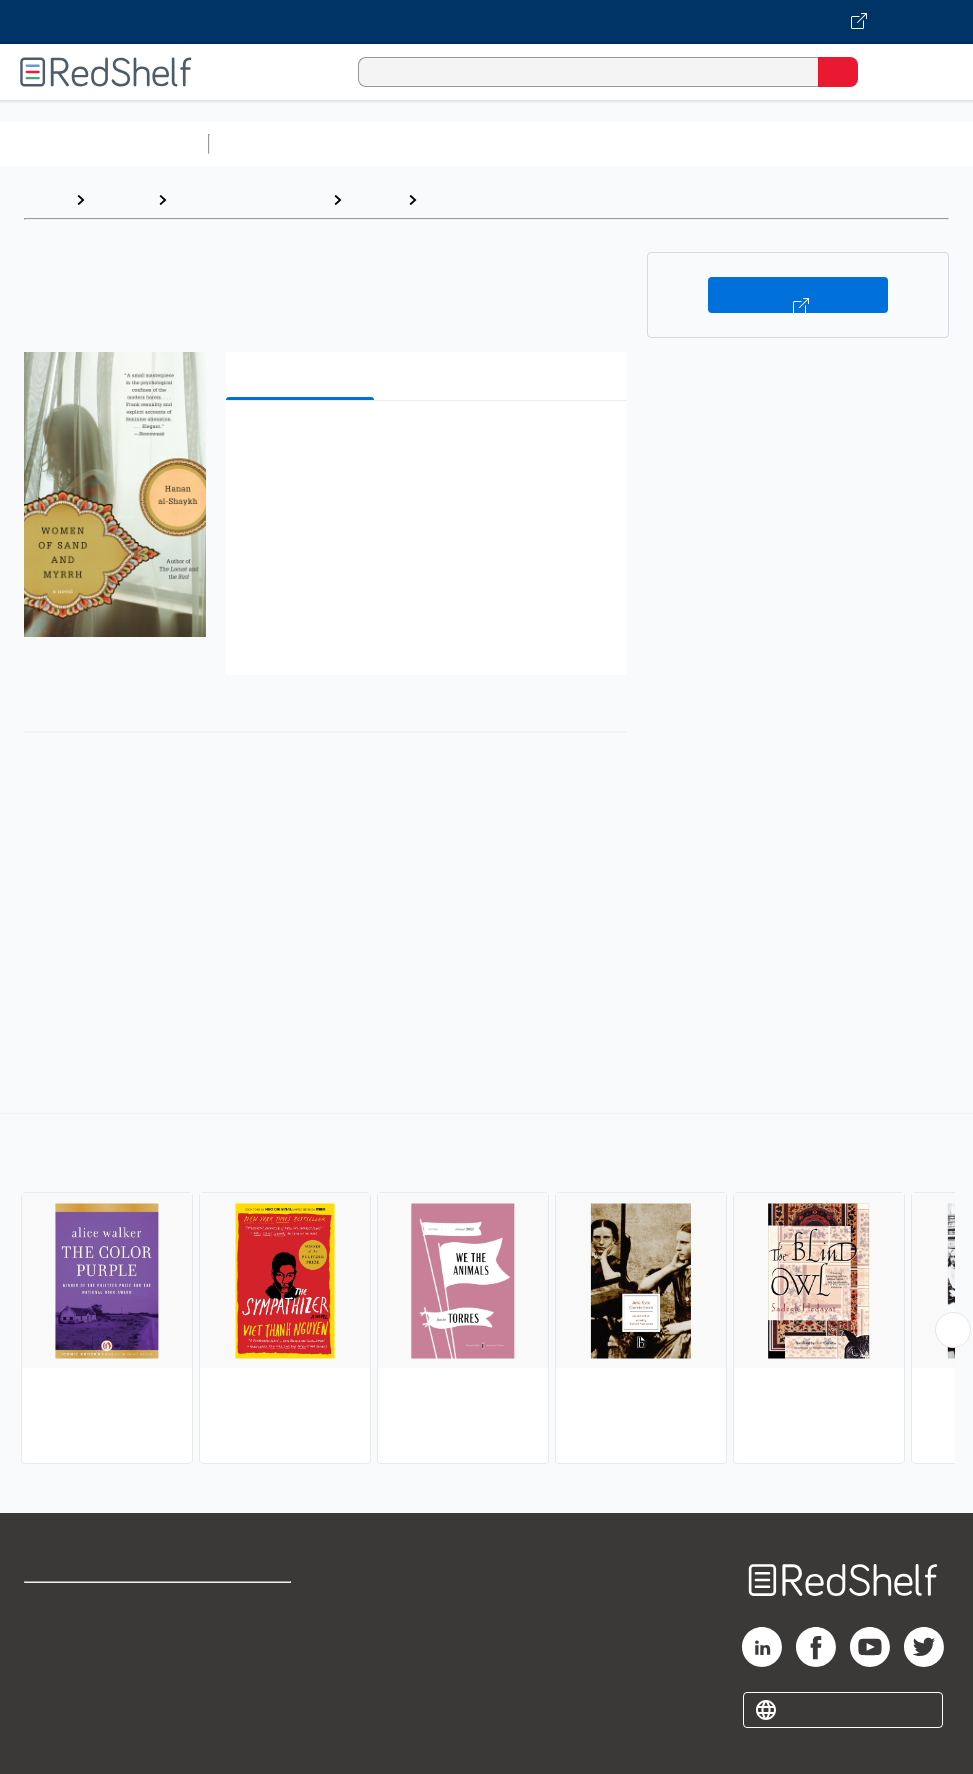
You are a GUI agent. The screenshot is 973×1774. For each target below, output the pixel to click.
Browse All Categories (104, 143)
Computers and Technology (571, 143)
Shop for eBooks (83, 1606)
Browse (121, 199)
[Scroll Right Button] (953, 1330)
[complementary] (486, 1291)
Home (45, 199)
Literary (456, 199)
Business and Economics (776, 143)
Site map (55, 1738)
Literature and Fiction (249, 199)
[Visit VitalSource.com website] (486, 22)
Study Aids (270, 143)
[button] (424, 446)
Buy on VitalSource (798, 295)
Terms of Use (249, 1606)
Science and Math (392, 143)
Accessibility (247, 1694)
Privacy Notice (75, 1694)
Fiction (374, 199)
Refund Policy (251, 1650)
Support (51, 1650)
